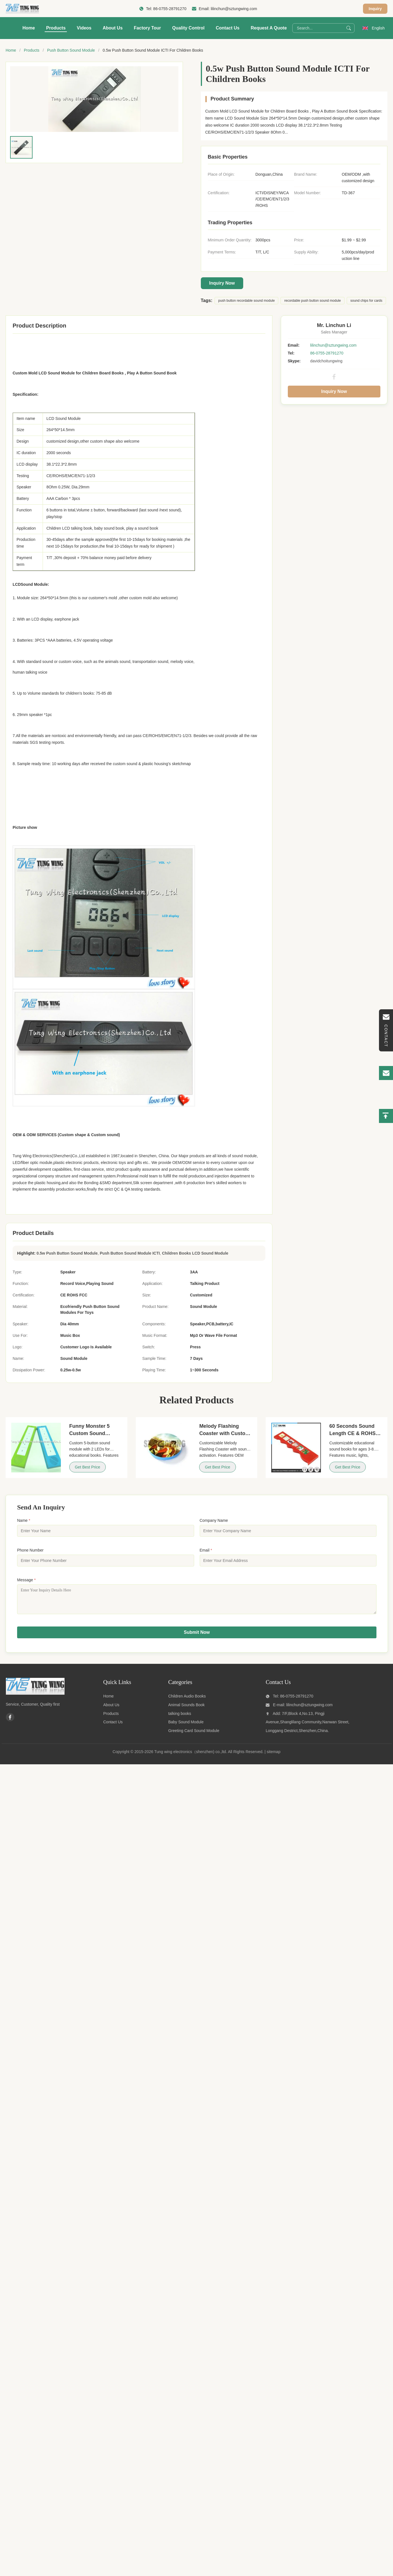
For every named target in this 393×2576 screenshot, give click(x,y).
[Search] (348, 28)
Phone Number (30, 1550)
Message (26, 1580)
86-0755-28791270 (169, 8)
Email (206, 1550)
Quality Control (188, 28)
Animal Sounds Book (186, 1709)
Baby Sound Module (186, 1726)
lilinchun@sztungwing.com (234, 8)
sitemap (274, 1756)
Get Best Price (87, 1467)
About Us (113, 28)
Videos (84, 28)
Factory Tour (147, 28)
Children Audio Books (187, 1700)
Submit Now (197, 1636)
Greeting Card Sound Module (193, 1735)
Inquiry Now (222, 283)
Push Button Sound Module (71, 50)
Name (23, 1520)
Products (55, 28)
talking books (179, 1717)
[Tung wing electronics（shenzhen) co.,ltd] (35, 1697)
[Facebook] (10, 1721)
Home (28, 28)
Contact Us (227, 28)
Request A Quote (269, 28)
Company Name (214, 1520)
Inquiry (375, 8)
